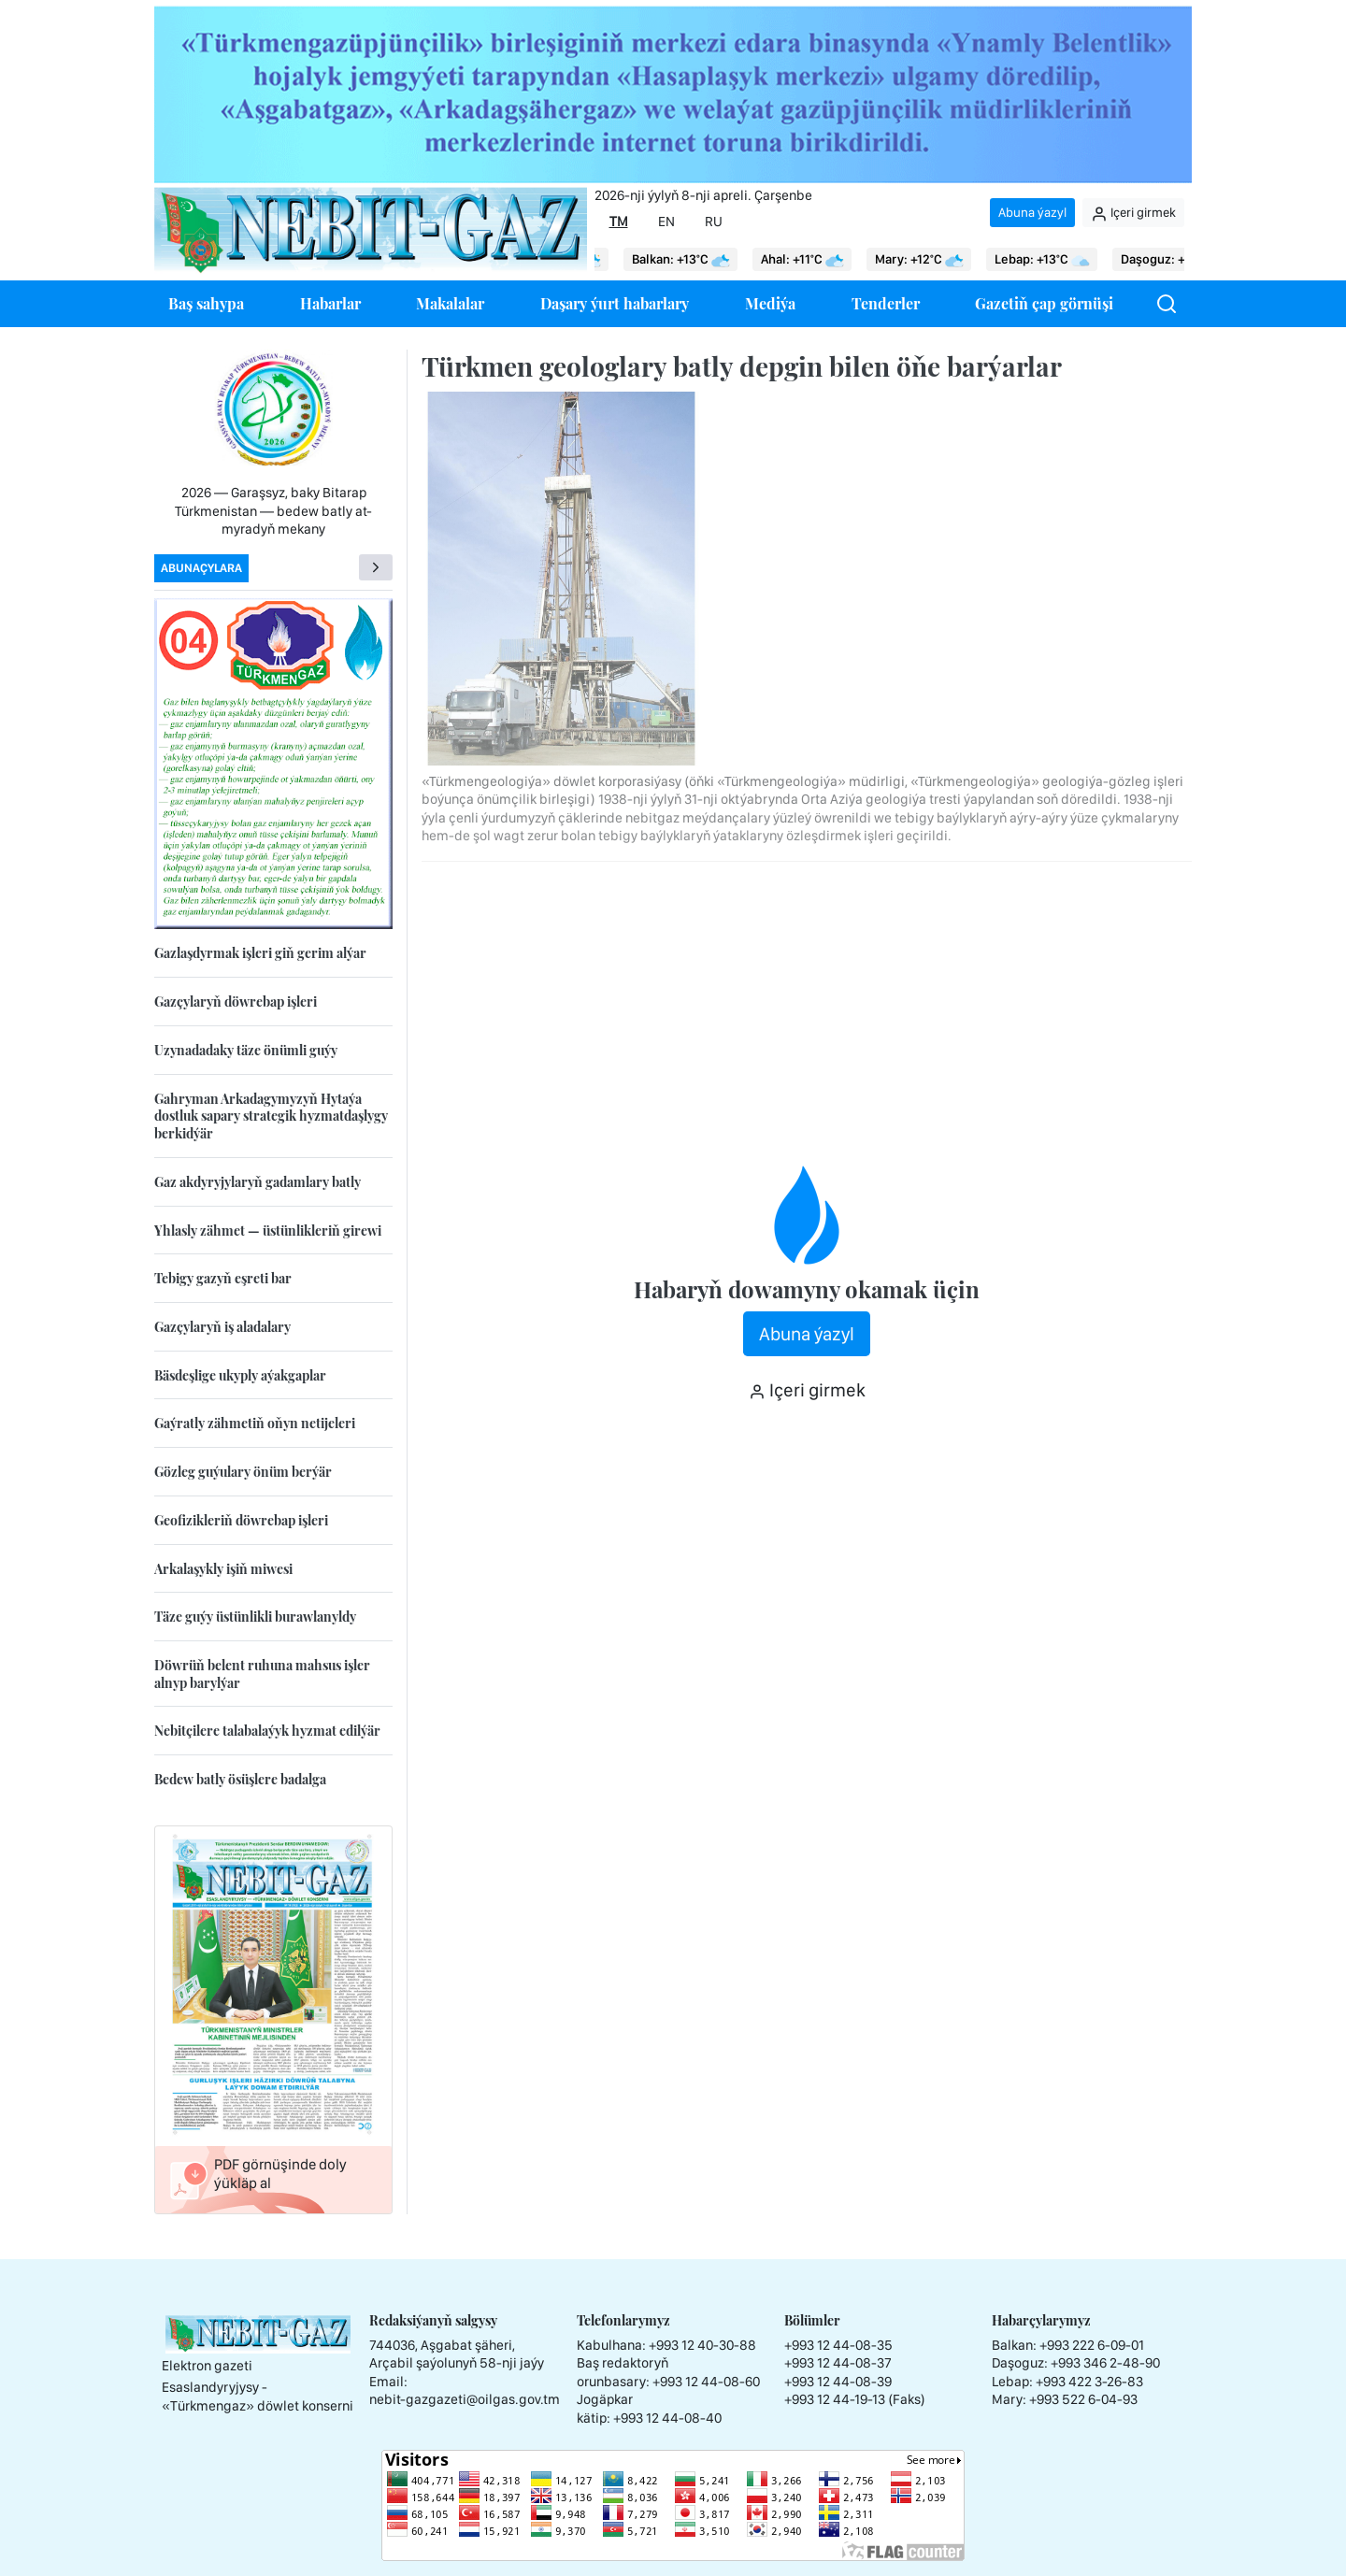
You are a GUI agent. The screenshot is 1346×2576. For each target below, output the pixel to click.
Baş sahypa (206, 303)
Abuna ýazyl (1032, 212)
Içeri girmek (1133, 213)
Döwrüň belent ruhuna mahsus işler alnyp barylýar (262, 1674)
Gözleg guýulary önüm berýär (243, 1472)
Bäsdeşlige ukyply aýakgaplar (240, 1375)
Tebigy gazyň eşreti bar (223, 1278)
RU (714, 221)
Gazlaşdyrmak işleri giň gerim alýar (260, 953)
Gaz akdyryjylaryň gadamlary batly (257, 1182)
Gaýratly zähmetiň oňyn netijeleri (254, 1423)
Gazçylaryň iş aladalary (222, 1327)
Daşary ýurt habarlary (614, 303)
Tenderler (886, 303)
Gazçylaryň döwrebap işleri (235, 1001)
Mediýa (770, 303)
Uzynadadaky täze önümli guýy (245, 1050)
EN (666, 221)
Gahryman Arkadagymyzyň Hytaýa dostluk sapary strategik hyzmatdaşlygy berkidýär (271, 1116)
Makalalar (450, 303)
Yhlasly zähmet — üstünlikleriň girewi (267, 1230)
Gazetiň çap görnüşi (1044, 303)
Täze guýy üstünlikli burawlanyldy (255, 1616)
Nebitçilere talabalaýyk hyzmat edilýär (267, 1730)
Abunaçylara (201, 568)
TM (618, 221)
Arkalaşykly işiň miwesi (223, 1569)
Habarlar (330, 303)
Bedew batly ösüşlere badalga (240, 1779)
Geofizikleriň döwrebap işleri (241, 1520)
